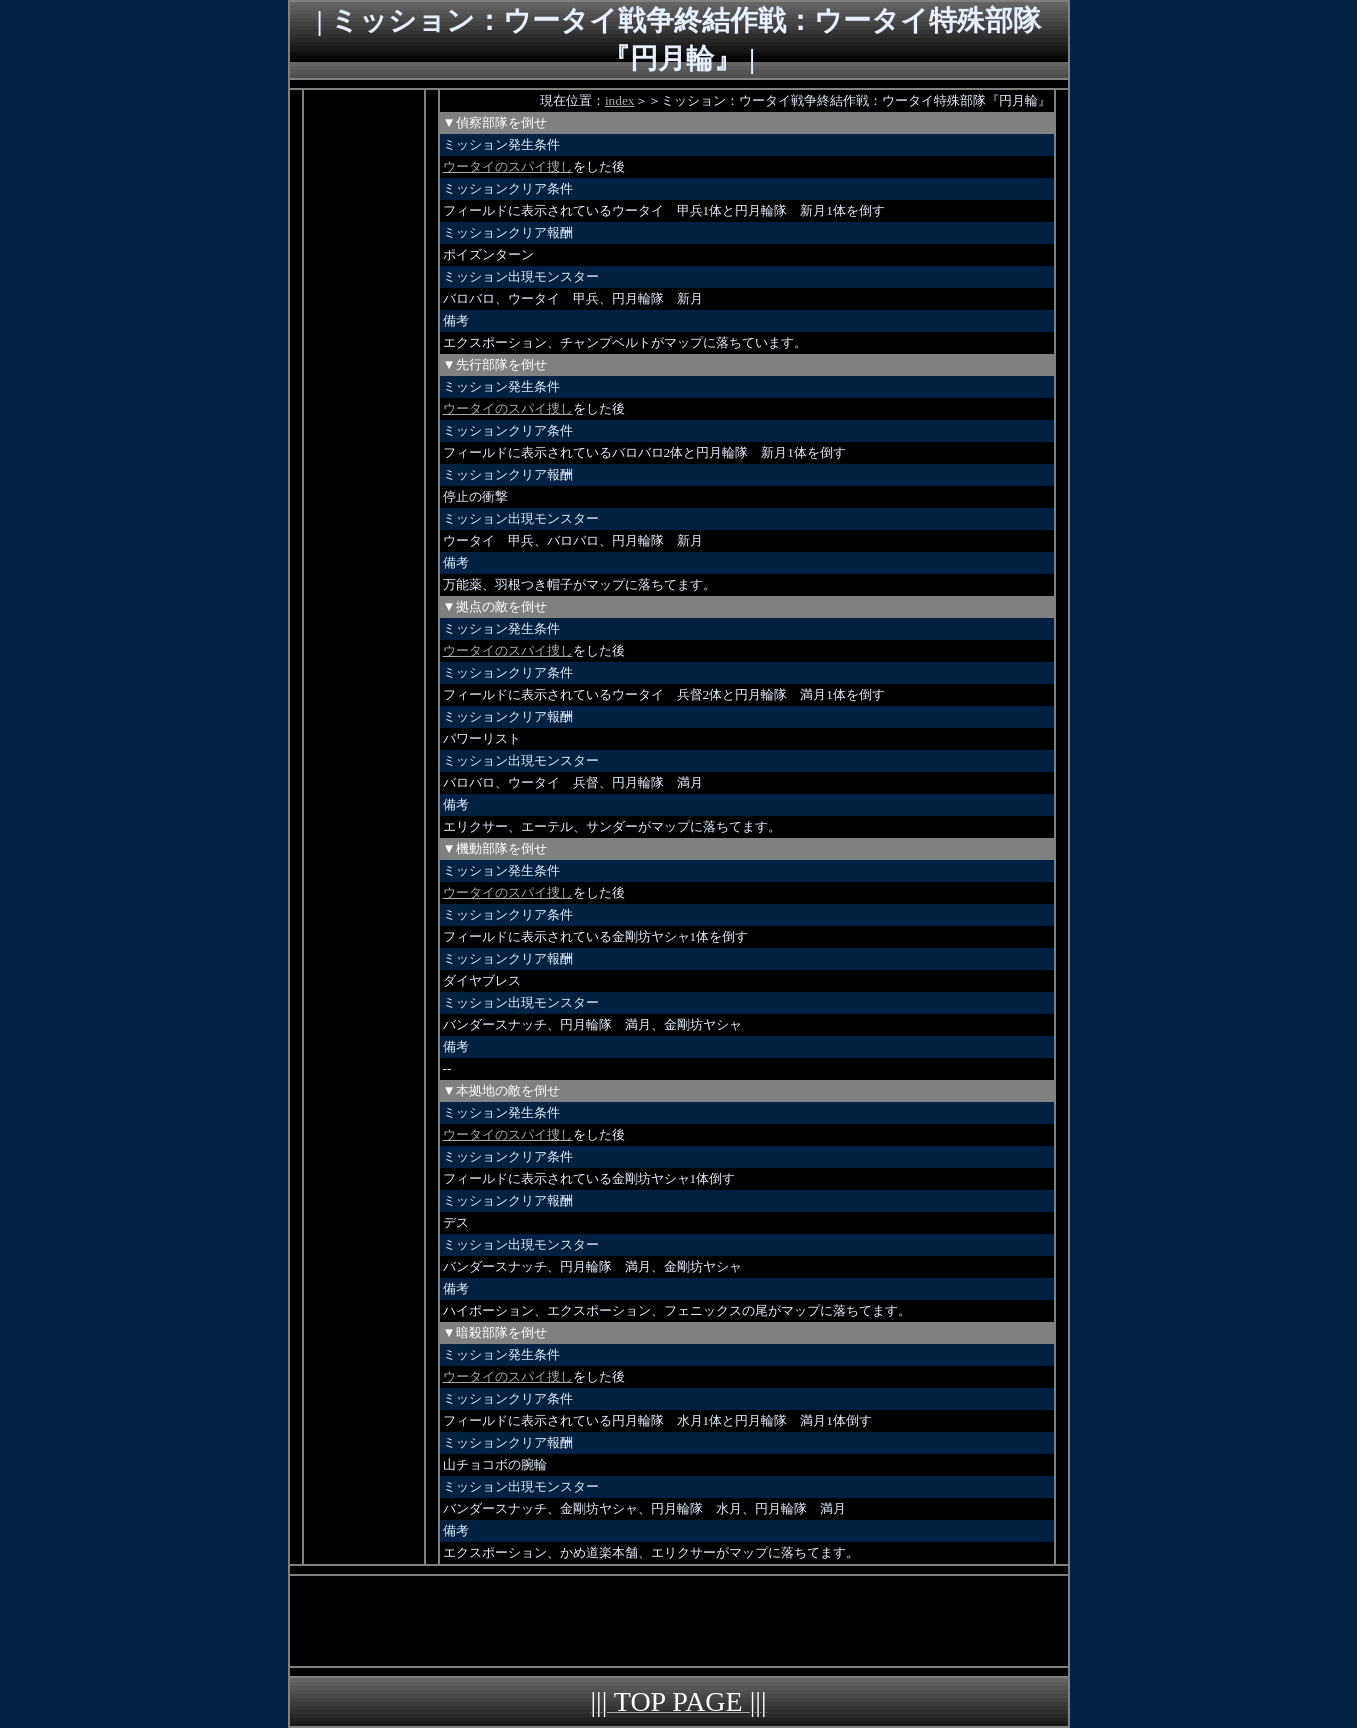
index (620, 100)
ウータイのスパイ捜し (508, 166)
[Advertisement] (364, 390)
